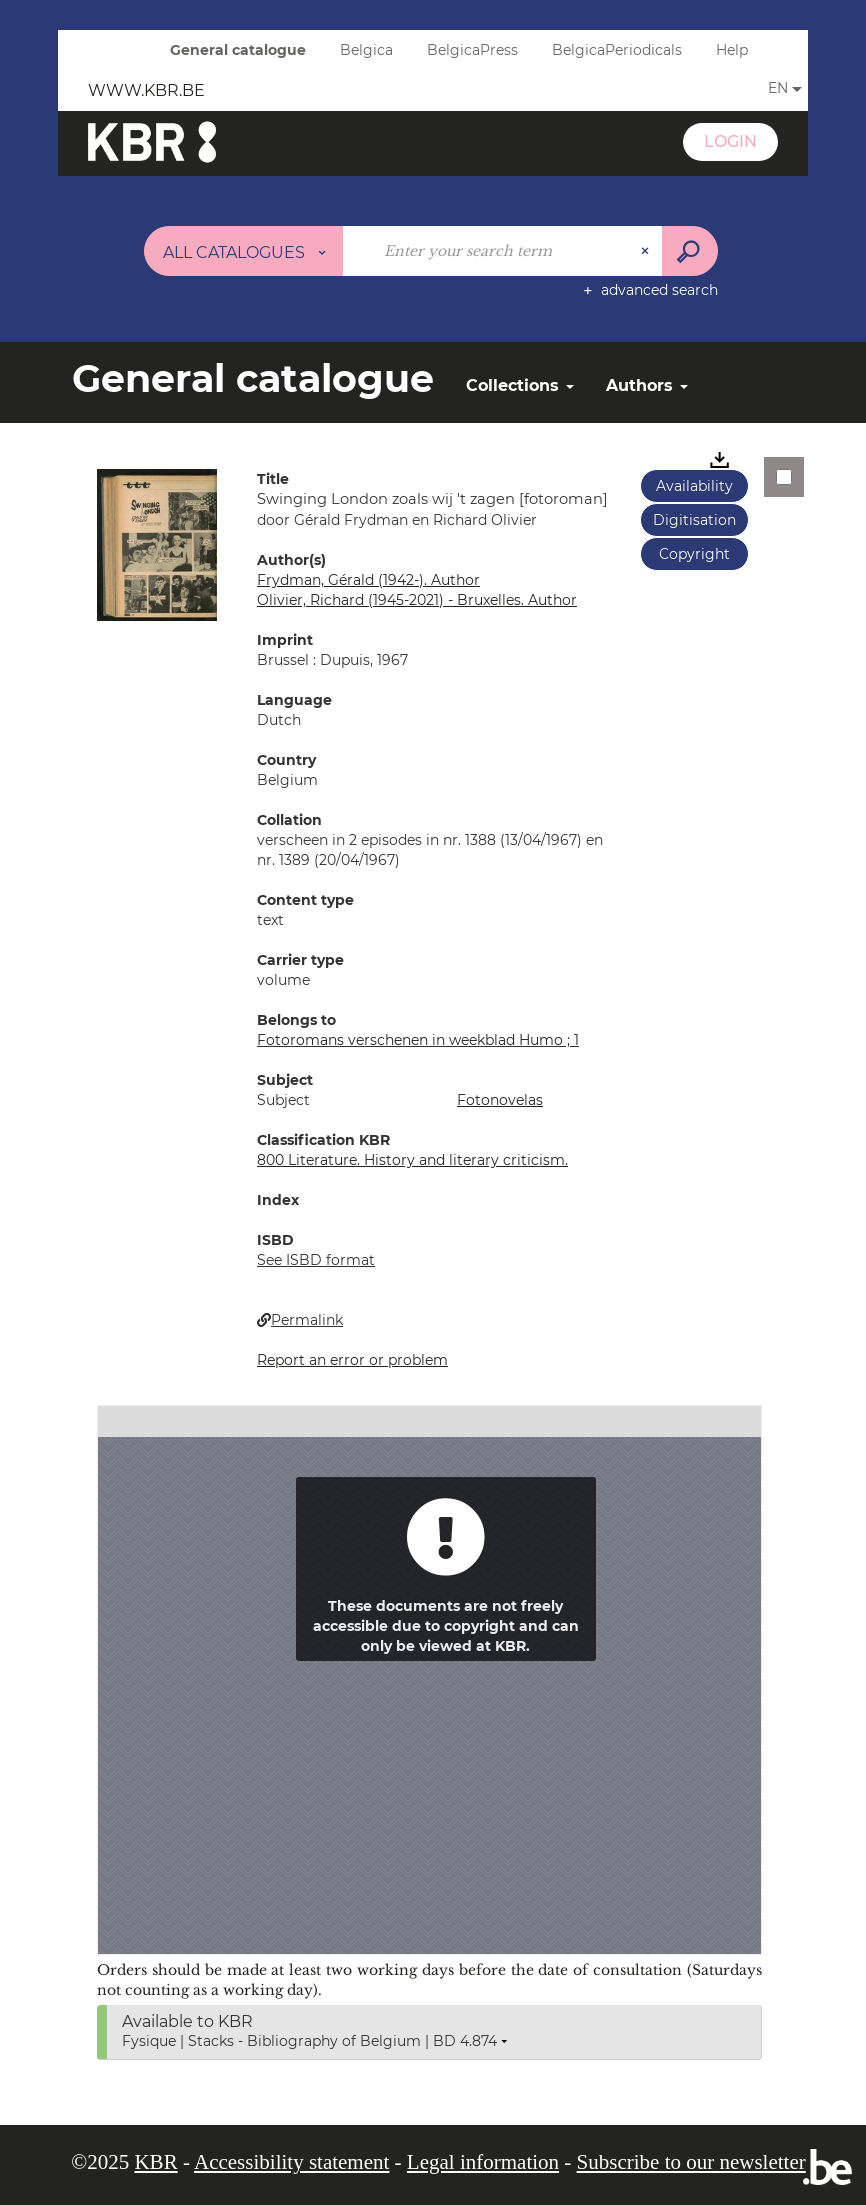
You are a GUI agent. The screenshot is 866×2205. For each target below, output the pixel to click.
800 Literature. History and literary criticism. (412, 1160)
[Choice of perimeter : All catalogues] (244, 251)
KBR (155, 2162)
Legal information (483, 2162)
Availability (694, 486)
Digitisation (694, 520)
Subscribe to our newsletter (691, 2162)
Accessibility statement (291, 2162)
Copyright (694, 554)
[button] (157, 544)
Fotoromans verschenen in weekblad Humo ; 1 (418, 1040)
